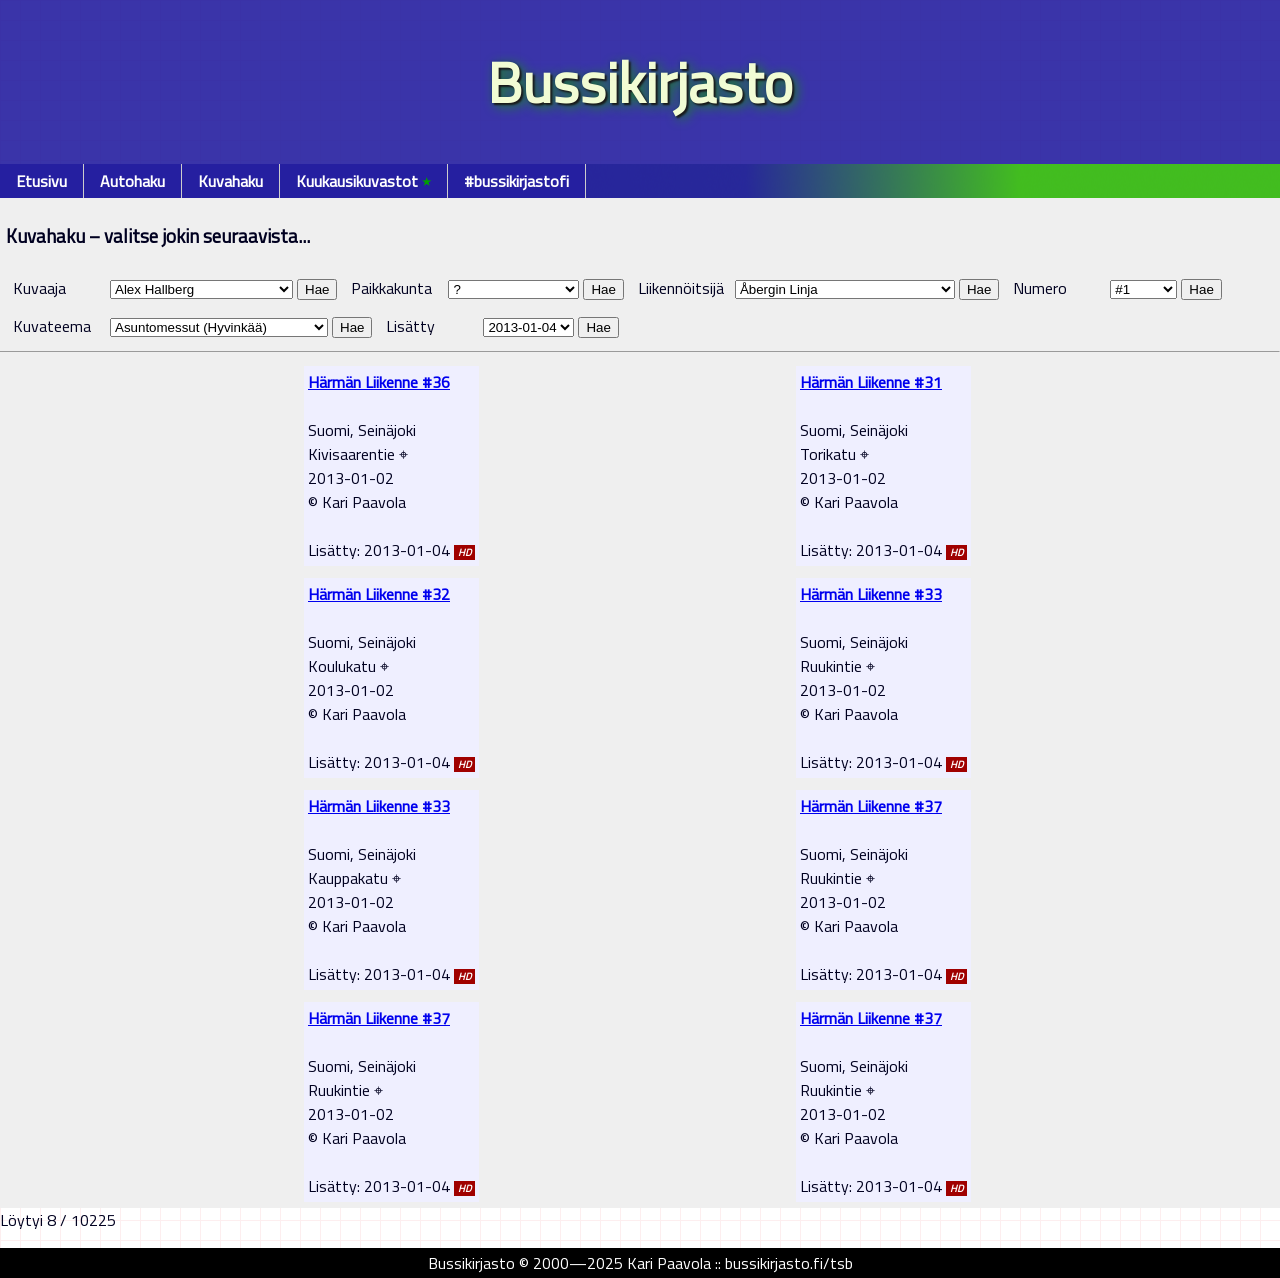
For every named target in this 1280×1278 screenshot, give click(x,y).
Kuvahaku (230, 181)
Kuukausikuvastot (363, 181)
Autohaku (132, 181)
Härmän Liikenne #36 (379, 382)
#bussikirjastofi (516, 181)
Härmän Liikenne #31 (871, 382)
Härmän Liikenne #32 (379, 594)
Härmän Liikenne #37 (871, 806)
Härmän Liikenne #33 (871, 594)
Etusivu (41, 181)
